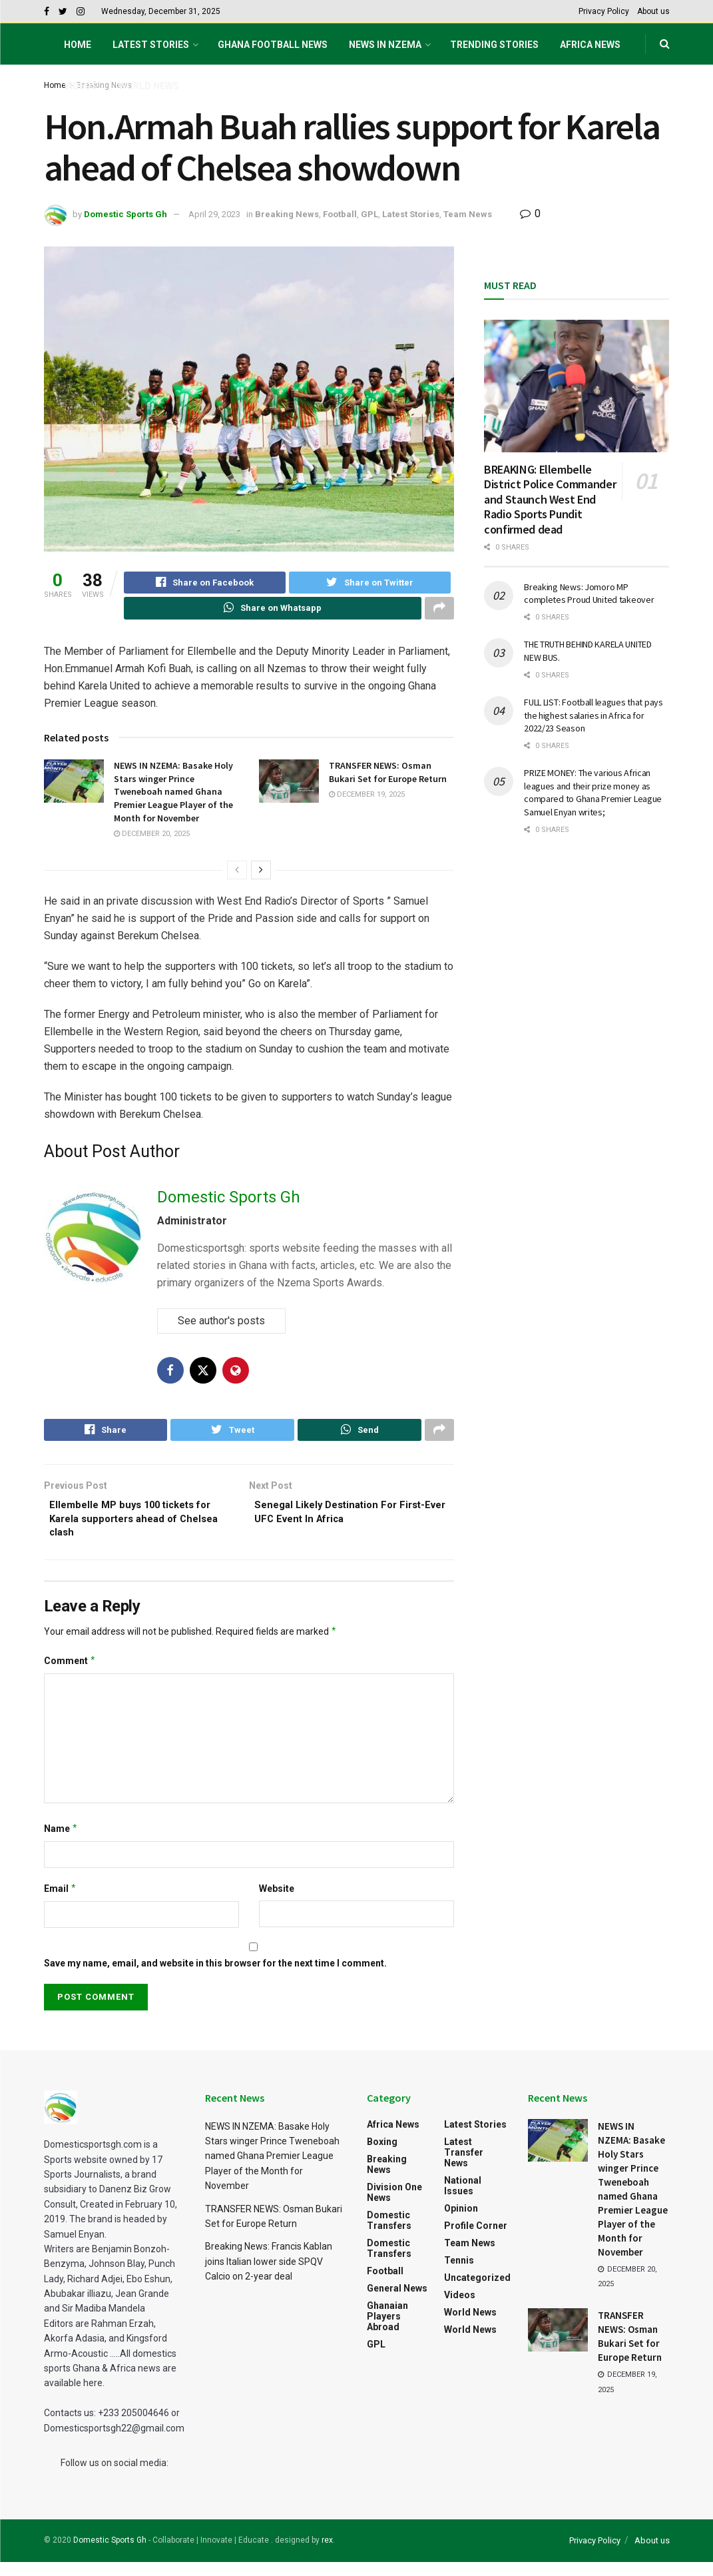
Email (60, 1902)
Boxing (382, 2155)
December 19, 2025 (367, 800)
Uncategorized (477, 2291)
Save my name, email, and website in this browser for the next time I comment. (215, 1977)
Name (61, 1842)
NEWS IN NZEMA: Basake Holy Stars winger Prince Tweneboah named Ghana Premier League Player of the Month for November (173, 797)
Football (340, 214)
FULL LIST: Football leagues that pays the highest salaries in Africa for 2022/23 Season (593, 715)
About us (653, 11)
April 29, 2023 (214, 214)
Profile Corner (475, 2239)
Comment (70, 1674)
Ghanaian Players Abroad (387, 2330)
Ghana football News (273, 44)
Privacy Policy (604, 11)
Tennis (459, 2274)
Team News (467, 214)
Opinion (461, 2222)
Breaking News (287, 214)
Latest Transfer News (463, 2166)
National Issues (462, 2199)
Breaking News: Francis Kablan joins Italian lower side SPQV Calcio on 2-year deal (268, 2275)
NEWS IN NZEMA (385, 44)
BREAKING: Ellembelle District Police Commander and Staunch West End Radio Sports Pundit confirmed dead (550, 499)
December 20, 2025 (152, 839)
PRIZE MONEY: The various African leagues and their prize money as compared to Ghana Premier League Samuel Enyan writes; (593, 792)
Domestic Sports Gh (125, 214)
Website (276, 1902)
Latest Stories (151, 44)
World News (149, 86)
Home (77, 44)
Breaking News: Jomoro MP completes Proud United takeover (589, 593)
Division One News (394, 2206)
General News (397, 2302)
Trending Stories (494, 44)
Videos (80, 86)
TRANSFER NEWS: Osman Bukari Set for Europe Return (388, 778)
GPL (369, 214)
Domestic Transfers (389, 2234)
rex (327, 2554)
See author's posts (221, 1326)
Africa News (590, 44)
